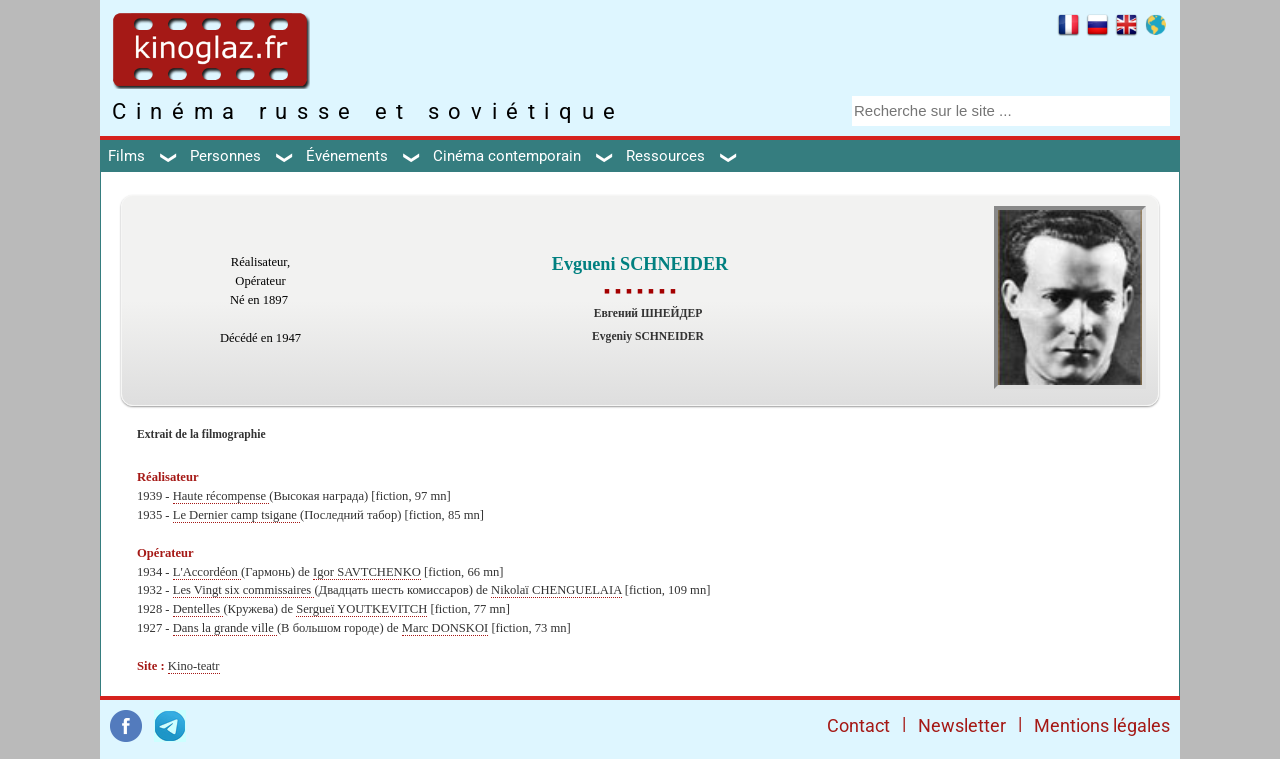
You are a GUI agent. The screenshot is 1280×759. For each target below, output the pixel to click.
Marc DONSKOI (445, 628)
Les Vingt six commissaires (244, 590)
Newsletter (962, 725)
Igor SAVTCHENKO (367, 572)
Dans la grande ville (225, 628)
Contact (858, 725)
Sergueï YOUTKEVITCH (361, 609)
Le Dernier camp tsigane (236, 515)
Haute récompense (221, 496)
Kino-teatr (194, 666)
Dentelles (198, 609)
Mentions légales (1102, 725)
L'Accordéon (207, 572)
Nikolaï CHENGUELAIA (556, 590)
